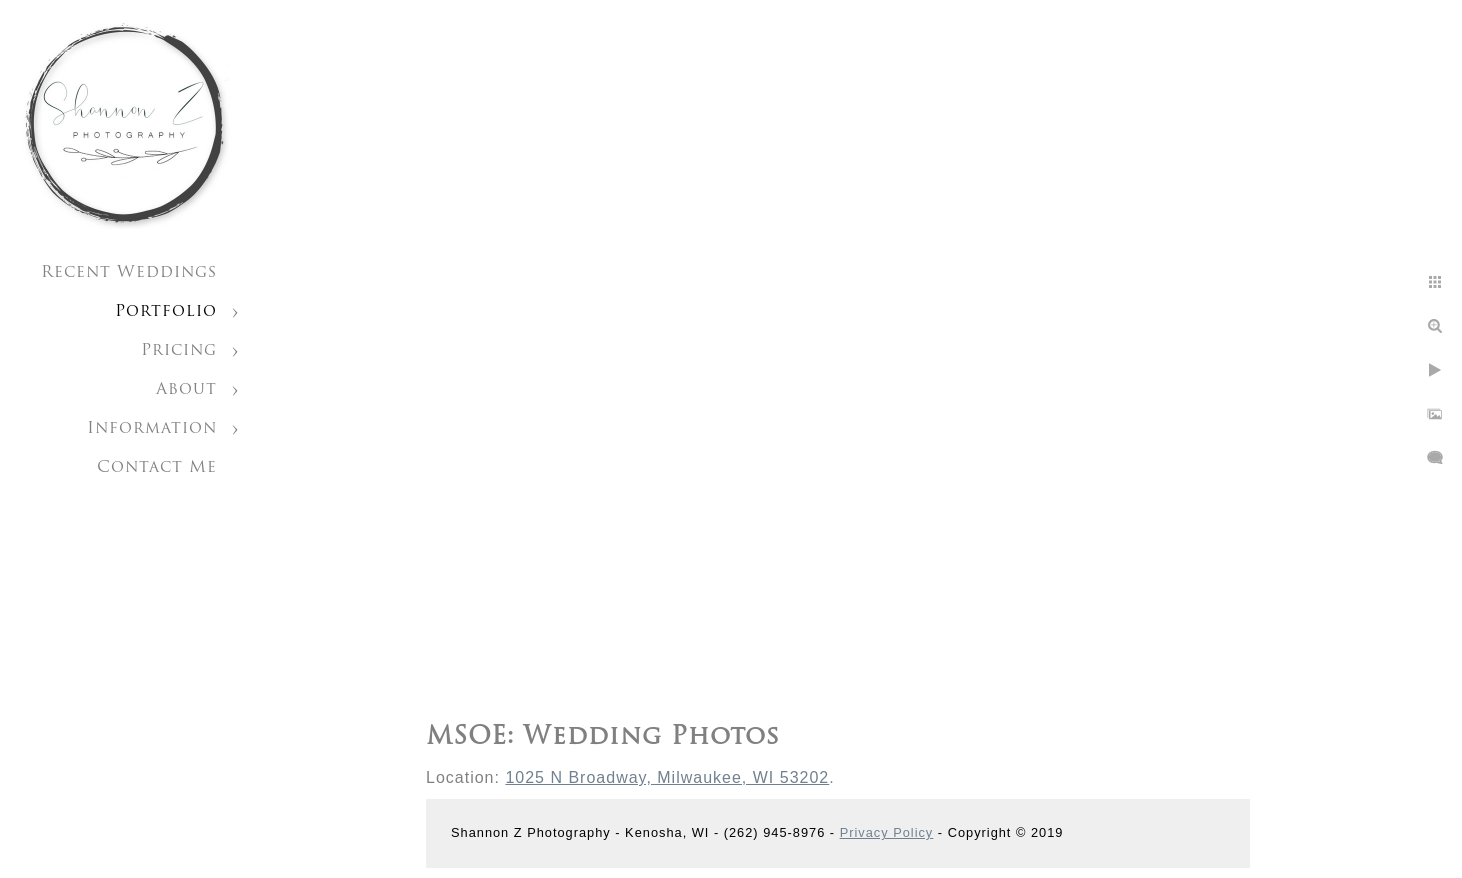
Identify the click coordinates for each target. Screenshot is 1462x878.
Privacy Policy (887, 832)
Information (152, 429)
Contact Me (157, 468)
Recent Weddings (129, 273)
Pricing (179, 351)
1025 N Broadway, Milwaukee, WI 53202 (667, 777)
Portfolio (166, 312)
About (186, 390)
